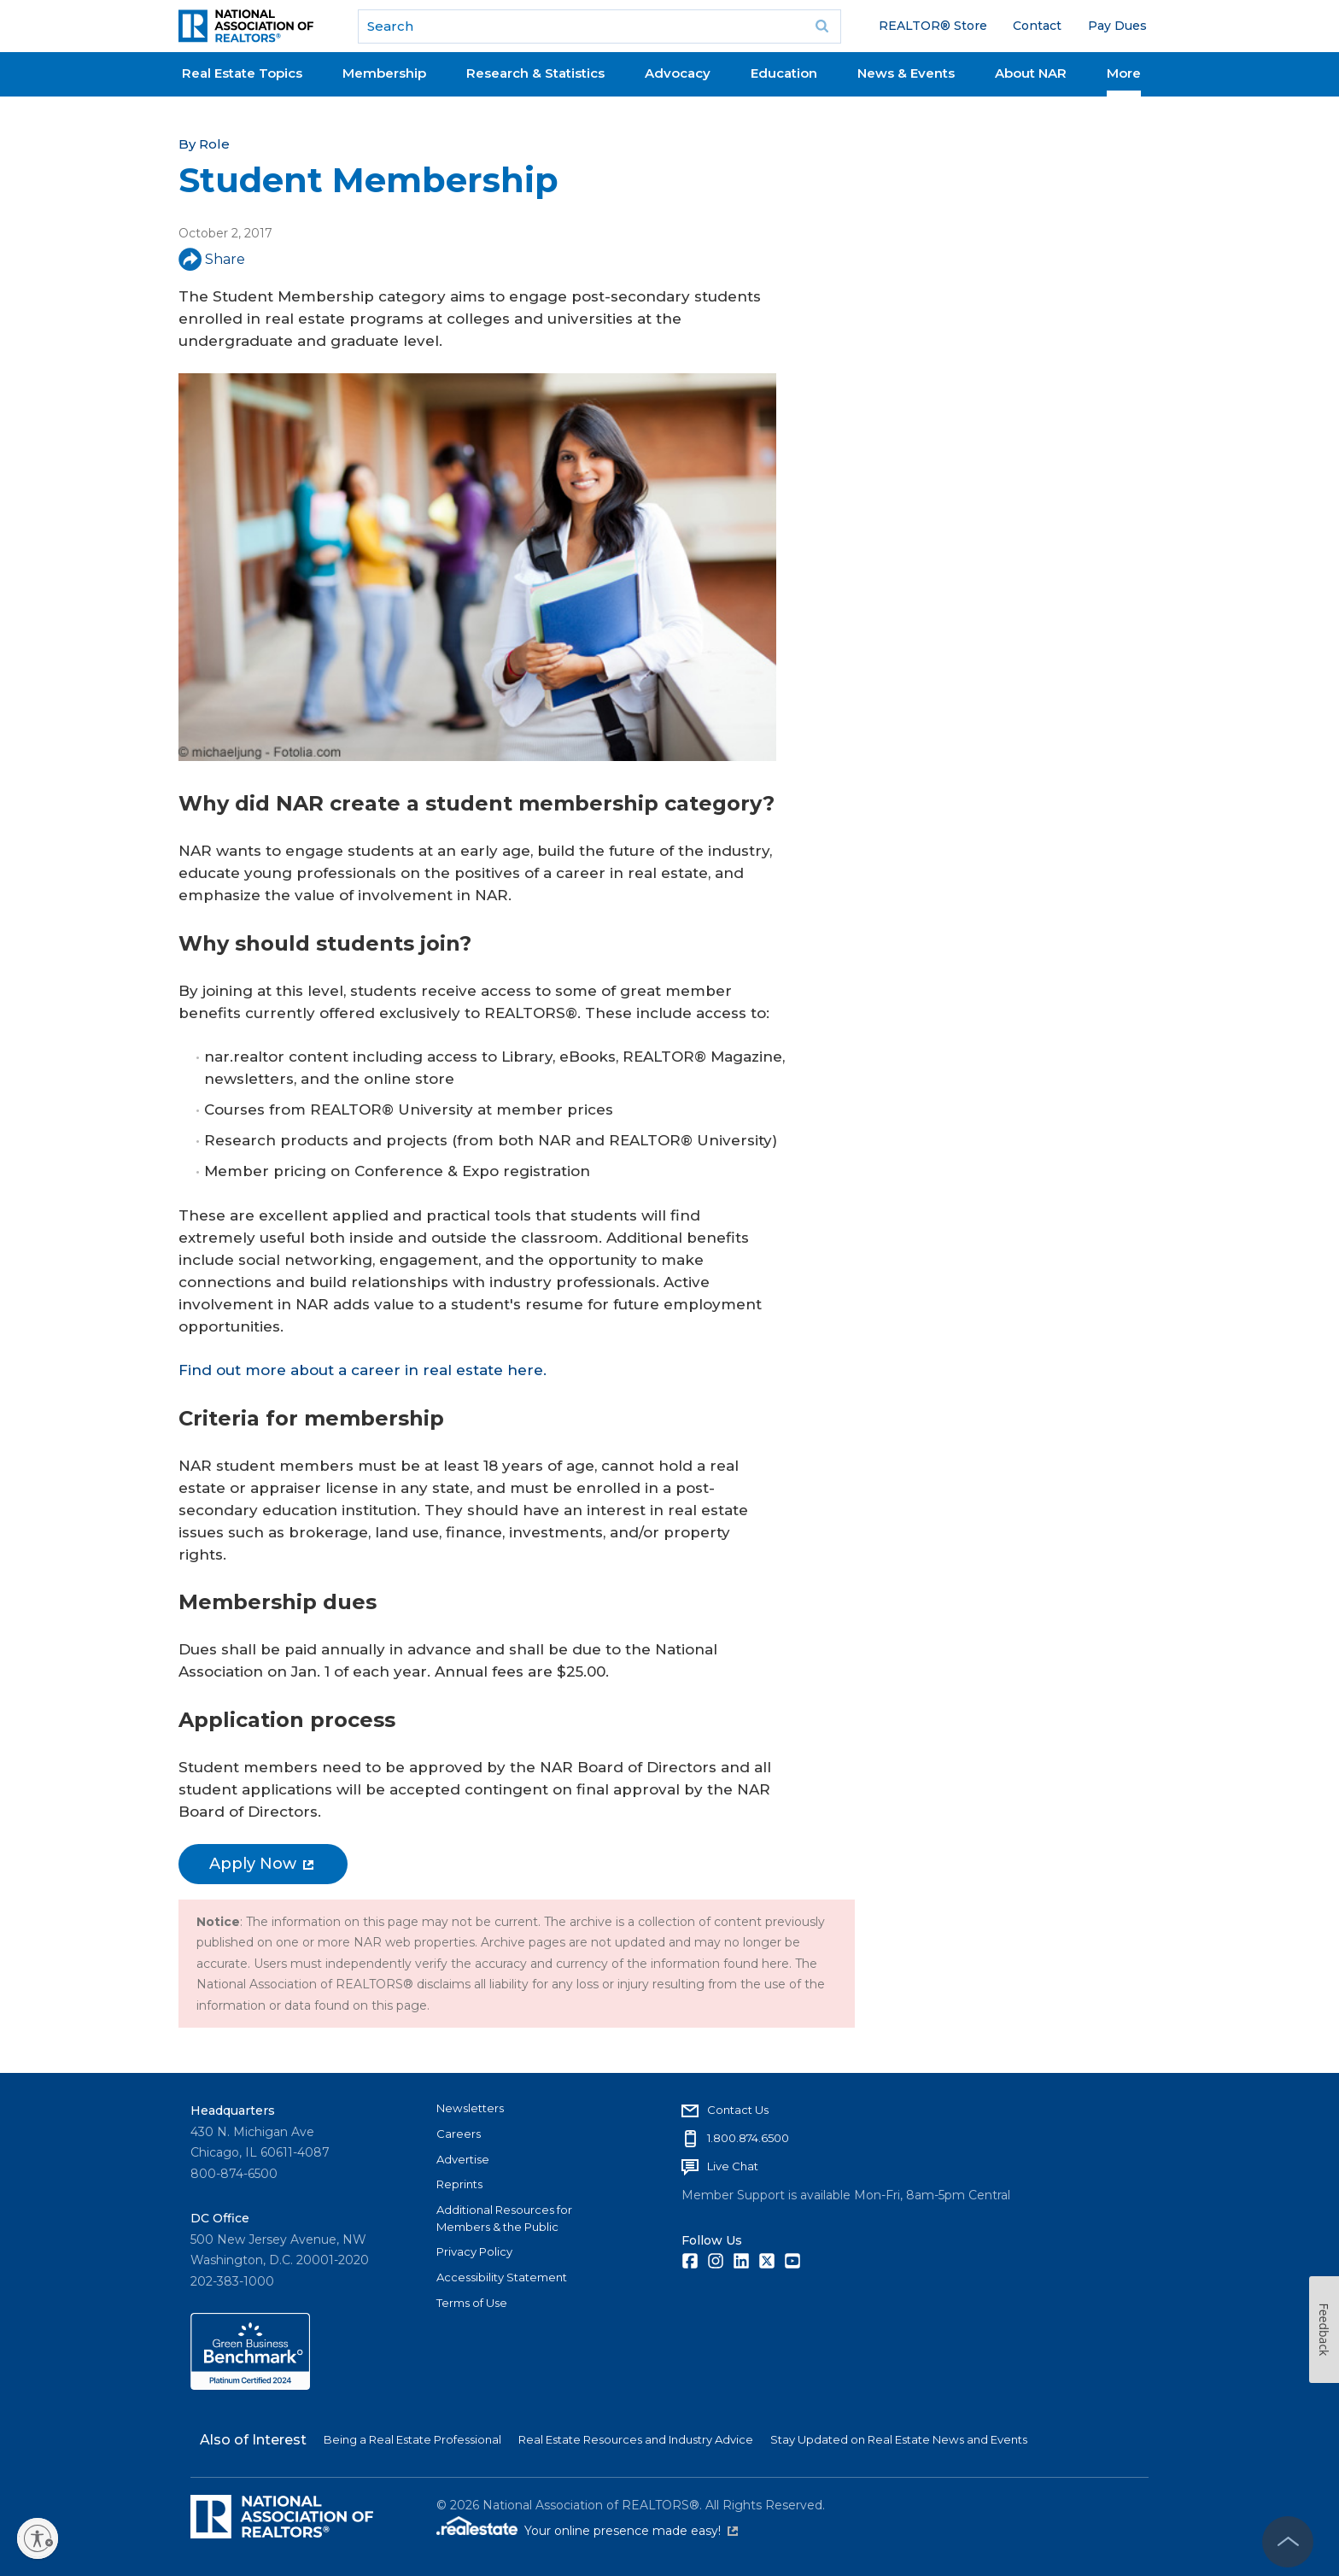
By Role (204, 144)
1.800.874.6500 (748, 2138)
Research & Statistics (535, 73)
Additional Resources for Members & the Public (504, 2218)
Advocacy (677, 73)
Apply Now (261, 1863)
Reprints (459, 2184)
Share (211, 259)
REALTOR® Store (933, 25)
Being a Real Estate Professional (412, 2439)
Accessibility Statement (501, 2277)
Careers (458, 2133)
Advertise (462, 2159)
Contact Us (738, 2109)
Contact (1037, 25)
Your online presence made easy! (631, 2530)
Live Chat (732, 2166)
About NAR (1031, 73)
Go (822, 26)
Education (784, 73)
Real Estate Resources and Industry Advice (635, 2439)
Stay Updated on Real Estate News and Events (898, 2439)
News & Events (906, 73)
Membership (384, 73)
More (1124, 73)
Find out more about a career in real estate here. (362, 1370)
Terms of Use (471, 2303)
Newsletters (470, 2108)
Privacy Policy (474, 2251)
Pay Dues (1117, 25)
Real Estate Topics (242, 73)
